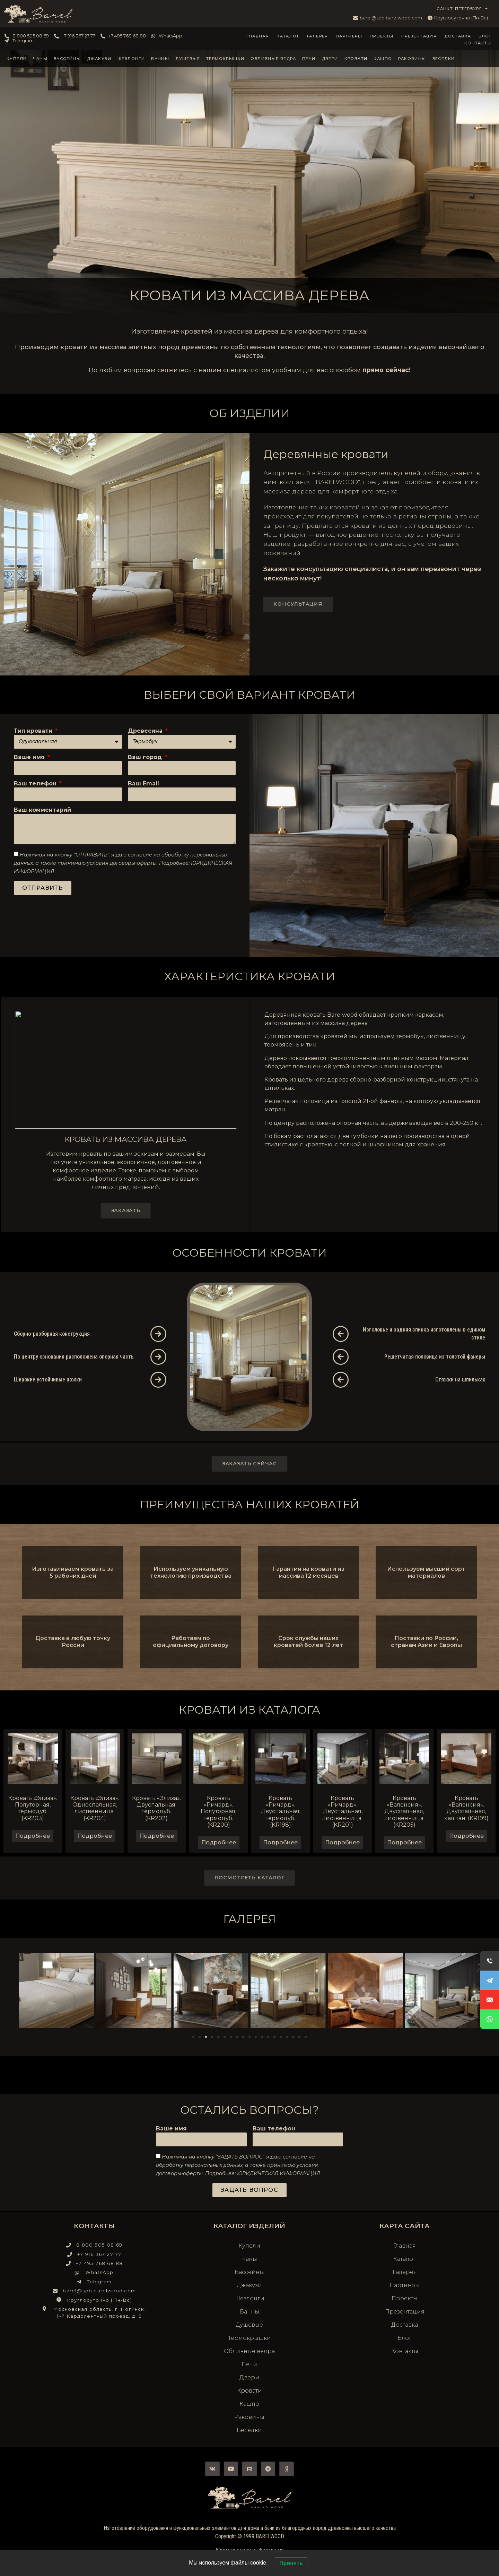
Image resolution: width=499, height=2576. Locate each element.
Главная (257, 36)
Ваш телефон (36, 784)
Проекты (382, 36)
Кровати (356, 58)
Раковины (412, 58)
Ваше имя (30, 757)
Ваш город (146, 757)
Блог (485, 36)
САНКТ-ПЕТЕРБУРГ (462, 8)
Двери (330, 58)
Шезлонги (131, 58)
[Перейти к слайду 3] (206, 2037)
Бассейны (67, 58)
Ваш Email (143, 784)
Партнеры (349, 36)
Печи (309, 58)
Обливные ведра (273, 58)
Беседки (443, 58)
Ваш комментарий (42, 810)
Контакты (478, 43)
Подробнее (32, 1836)
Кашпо (383, 58)
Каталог (288, 36)
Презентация (419, 36)
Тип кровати (34, 731)
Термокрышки (225, 58)
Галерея (317, 36)
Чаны (40, 58)
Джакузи (99, 58)
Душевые (187, 58)
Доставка (457, 36)
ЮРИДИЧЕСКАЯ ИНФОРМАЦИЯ (278, 2173)
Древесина (146, 731)
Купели (17, 58)
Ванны (160, 58)
